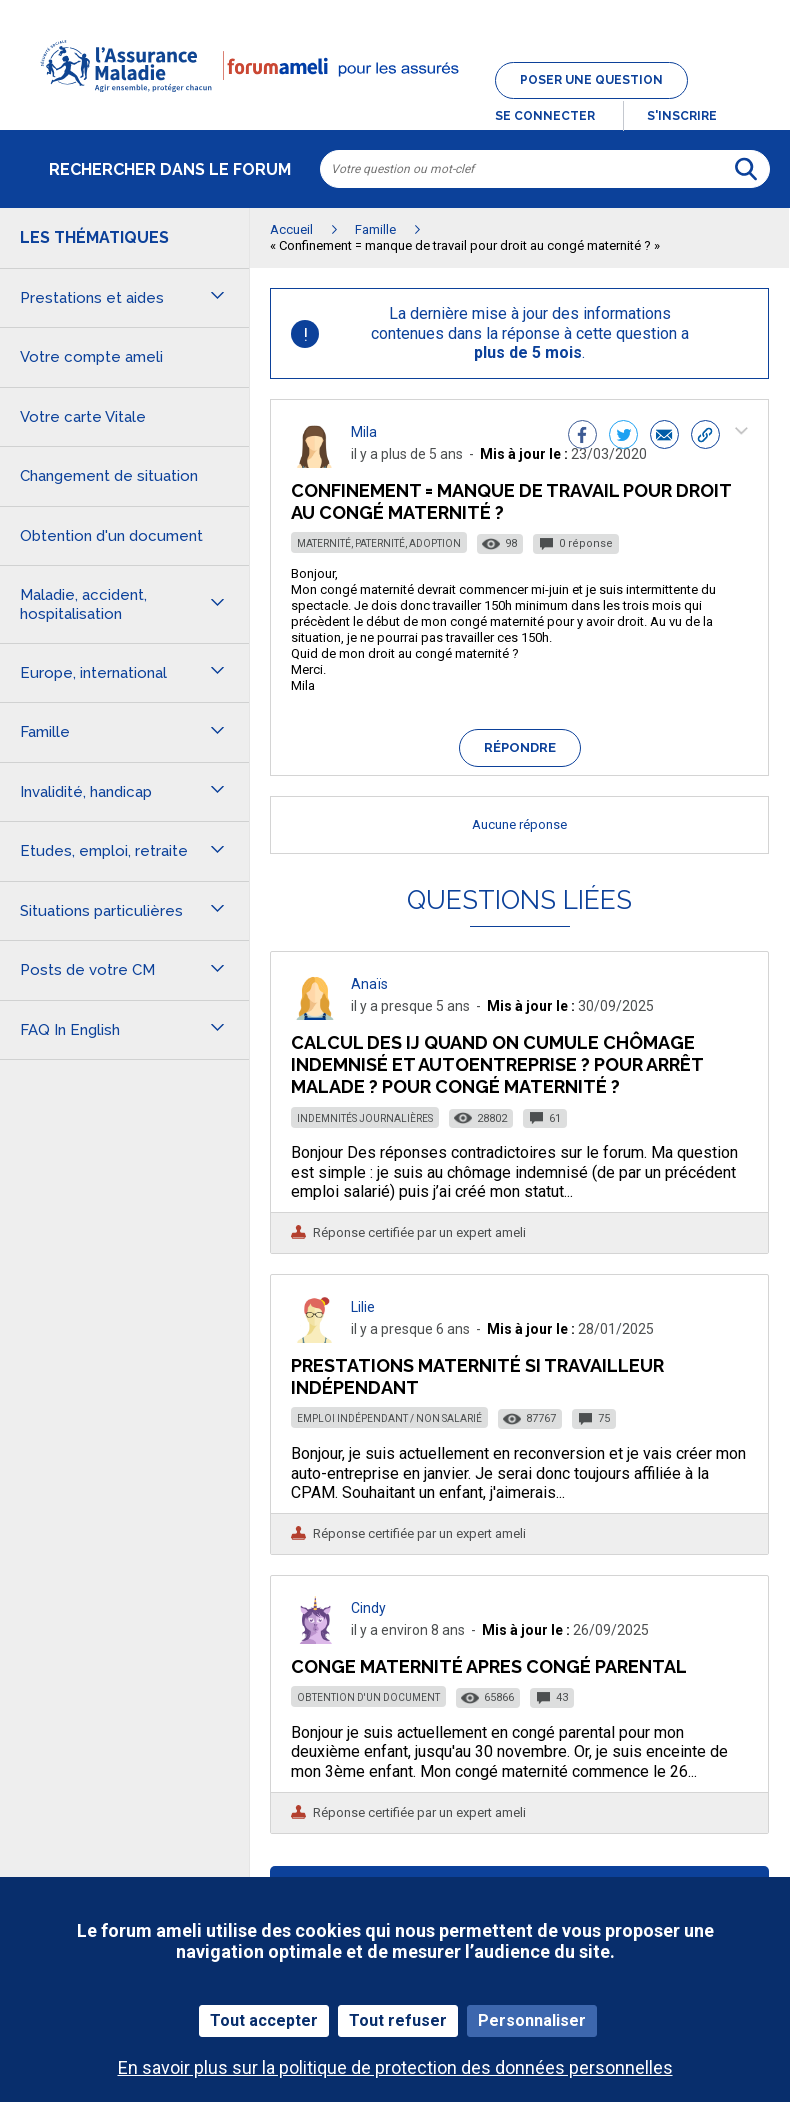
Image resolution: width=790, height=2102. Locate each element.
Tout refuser (398, 2020)
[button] (395, 104)
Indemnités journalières (365, 1118)
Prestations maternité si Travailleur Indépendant (477, 1376)
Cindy (368, 1608)
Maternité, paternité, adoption (379, 543)
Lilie (363, 1307)
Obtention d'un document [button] (111, 536)
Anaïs (369, 984)
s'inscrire (682, 116)
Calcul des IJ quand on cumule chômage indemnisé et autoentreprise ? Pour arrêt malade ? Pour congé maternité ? (497, 1064)
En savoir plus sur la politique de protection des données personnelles (395, 2067)
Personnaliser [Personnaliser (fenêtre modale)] (532, 2020)
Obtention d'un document (368, 1697)
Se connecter (545, 116)
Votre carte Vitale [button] (83, 417)
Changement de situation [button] (109, 476)
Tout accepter (264, 2020)
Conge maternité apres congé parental (489, 1666)
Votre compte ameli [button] (91, 357)
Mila (364, 432)
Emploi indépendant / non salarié (389, 1418)
